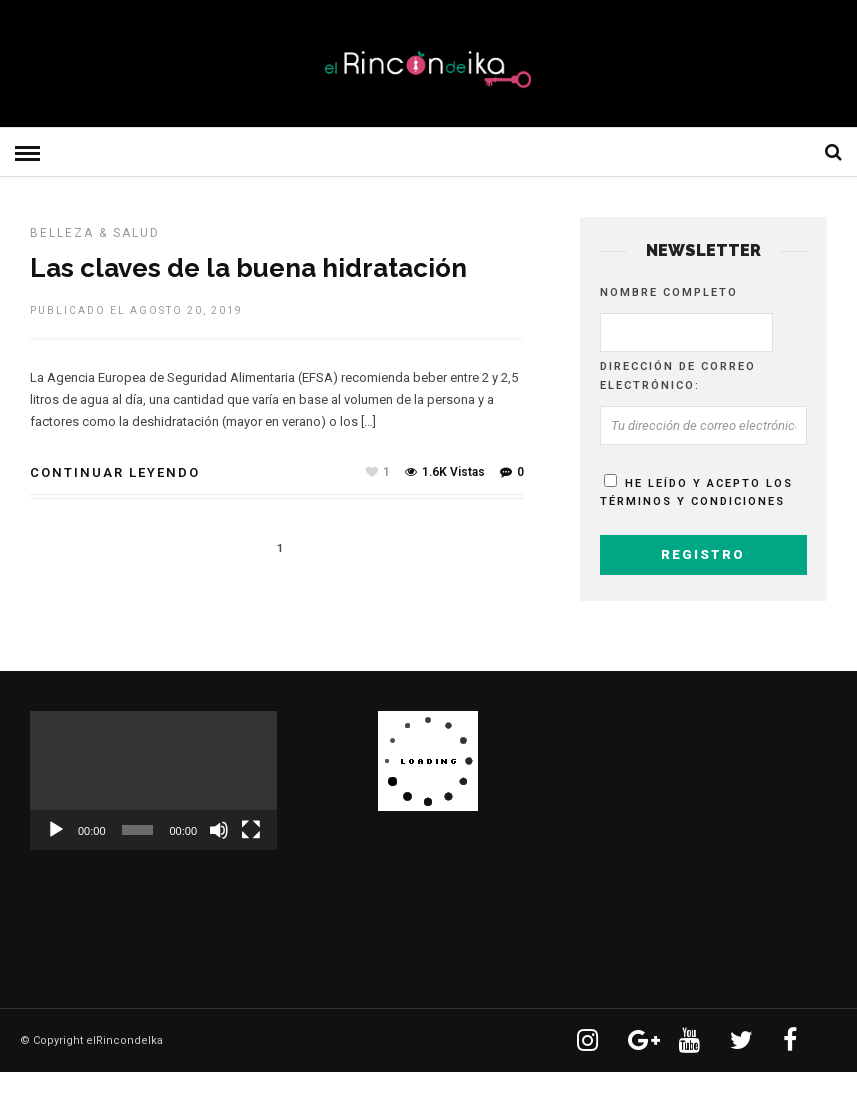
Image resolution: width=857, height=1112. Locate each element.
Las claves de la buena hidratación (248, 268)
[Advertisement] (718, 836)
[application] (153, 780)
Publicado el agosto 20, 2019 (136, 310)
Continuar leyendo (115, 472)
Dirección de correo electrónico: (678, 376)
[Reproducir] (56, 830)
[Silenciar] (219, 830)
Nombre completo (669, 292)
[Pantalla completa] (251, 830)
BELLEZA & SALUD (95, 233)
